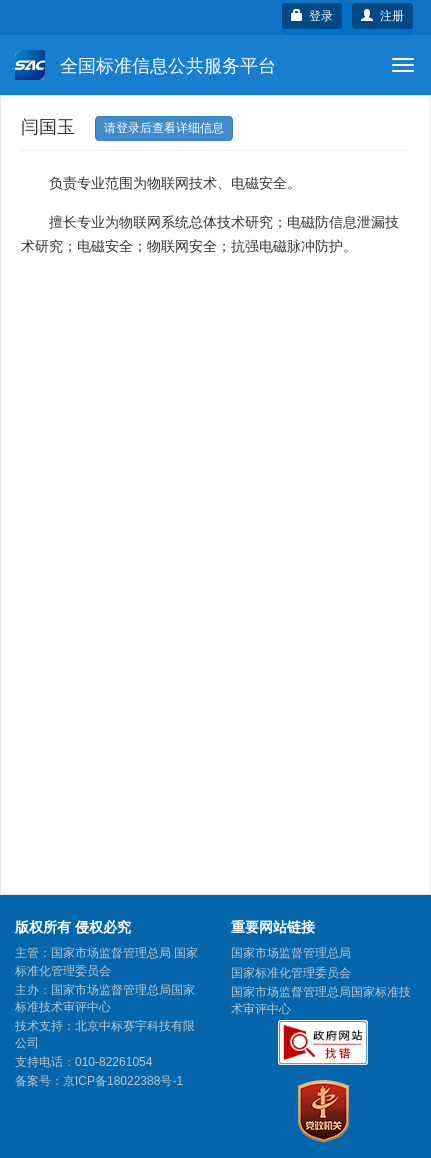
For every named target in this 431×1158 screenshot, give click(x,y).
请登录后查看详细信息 (164, 128)
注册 (382, 16)
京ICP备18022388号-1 (123, 1081)
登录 (312, 16)
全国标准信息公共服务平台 (145, 65)
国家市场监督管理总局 (291, 953)
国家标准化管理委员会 (291, 973)
